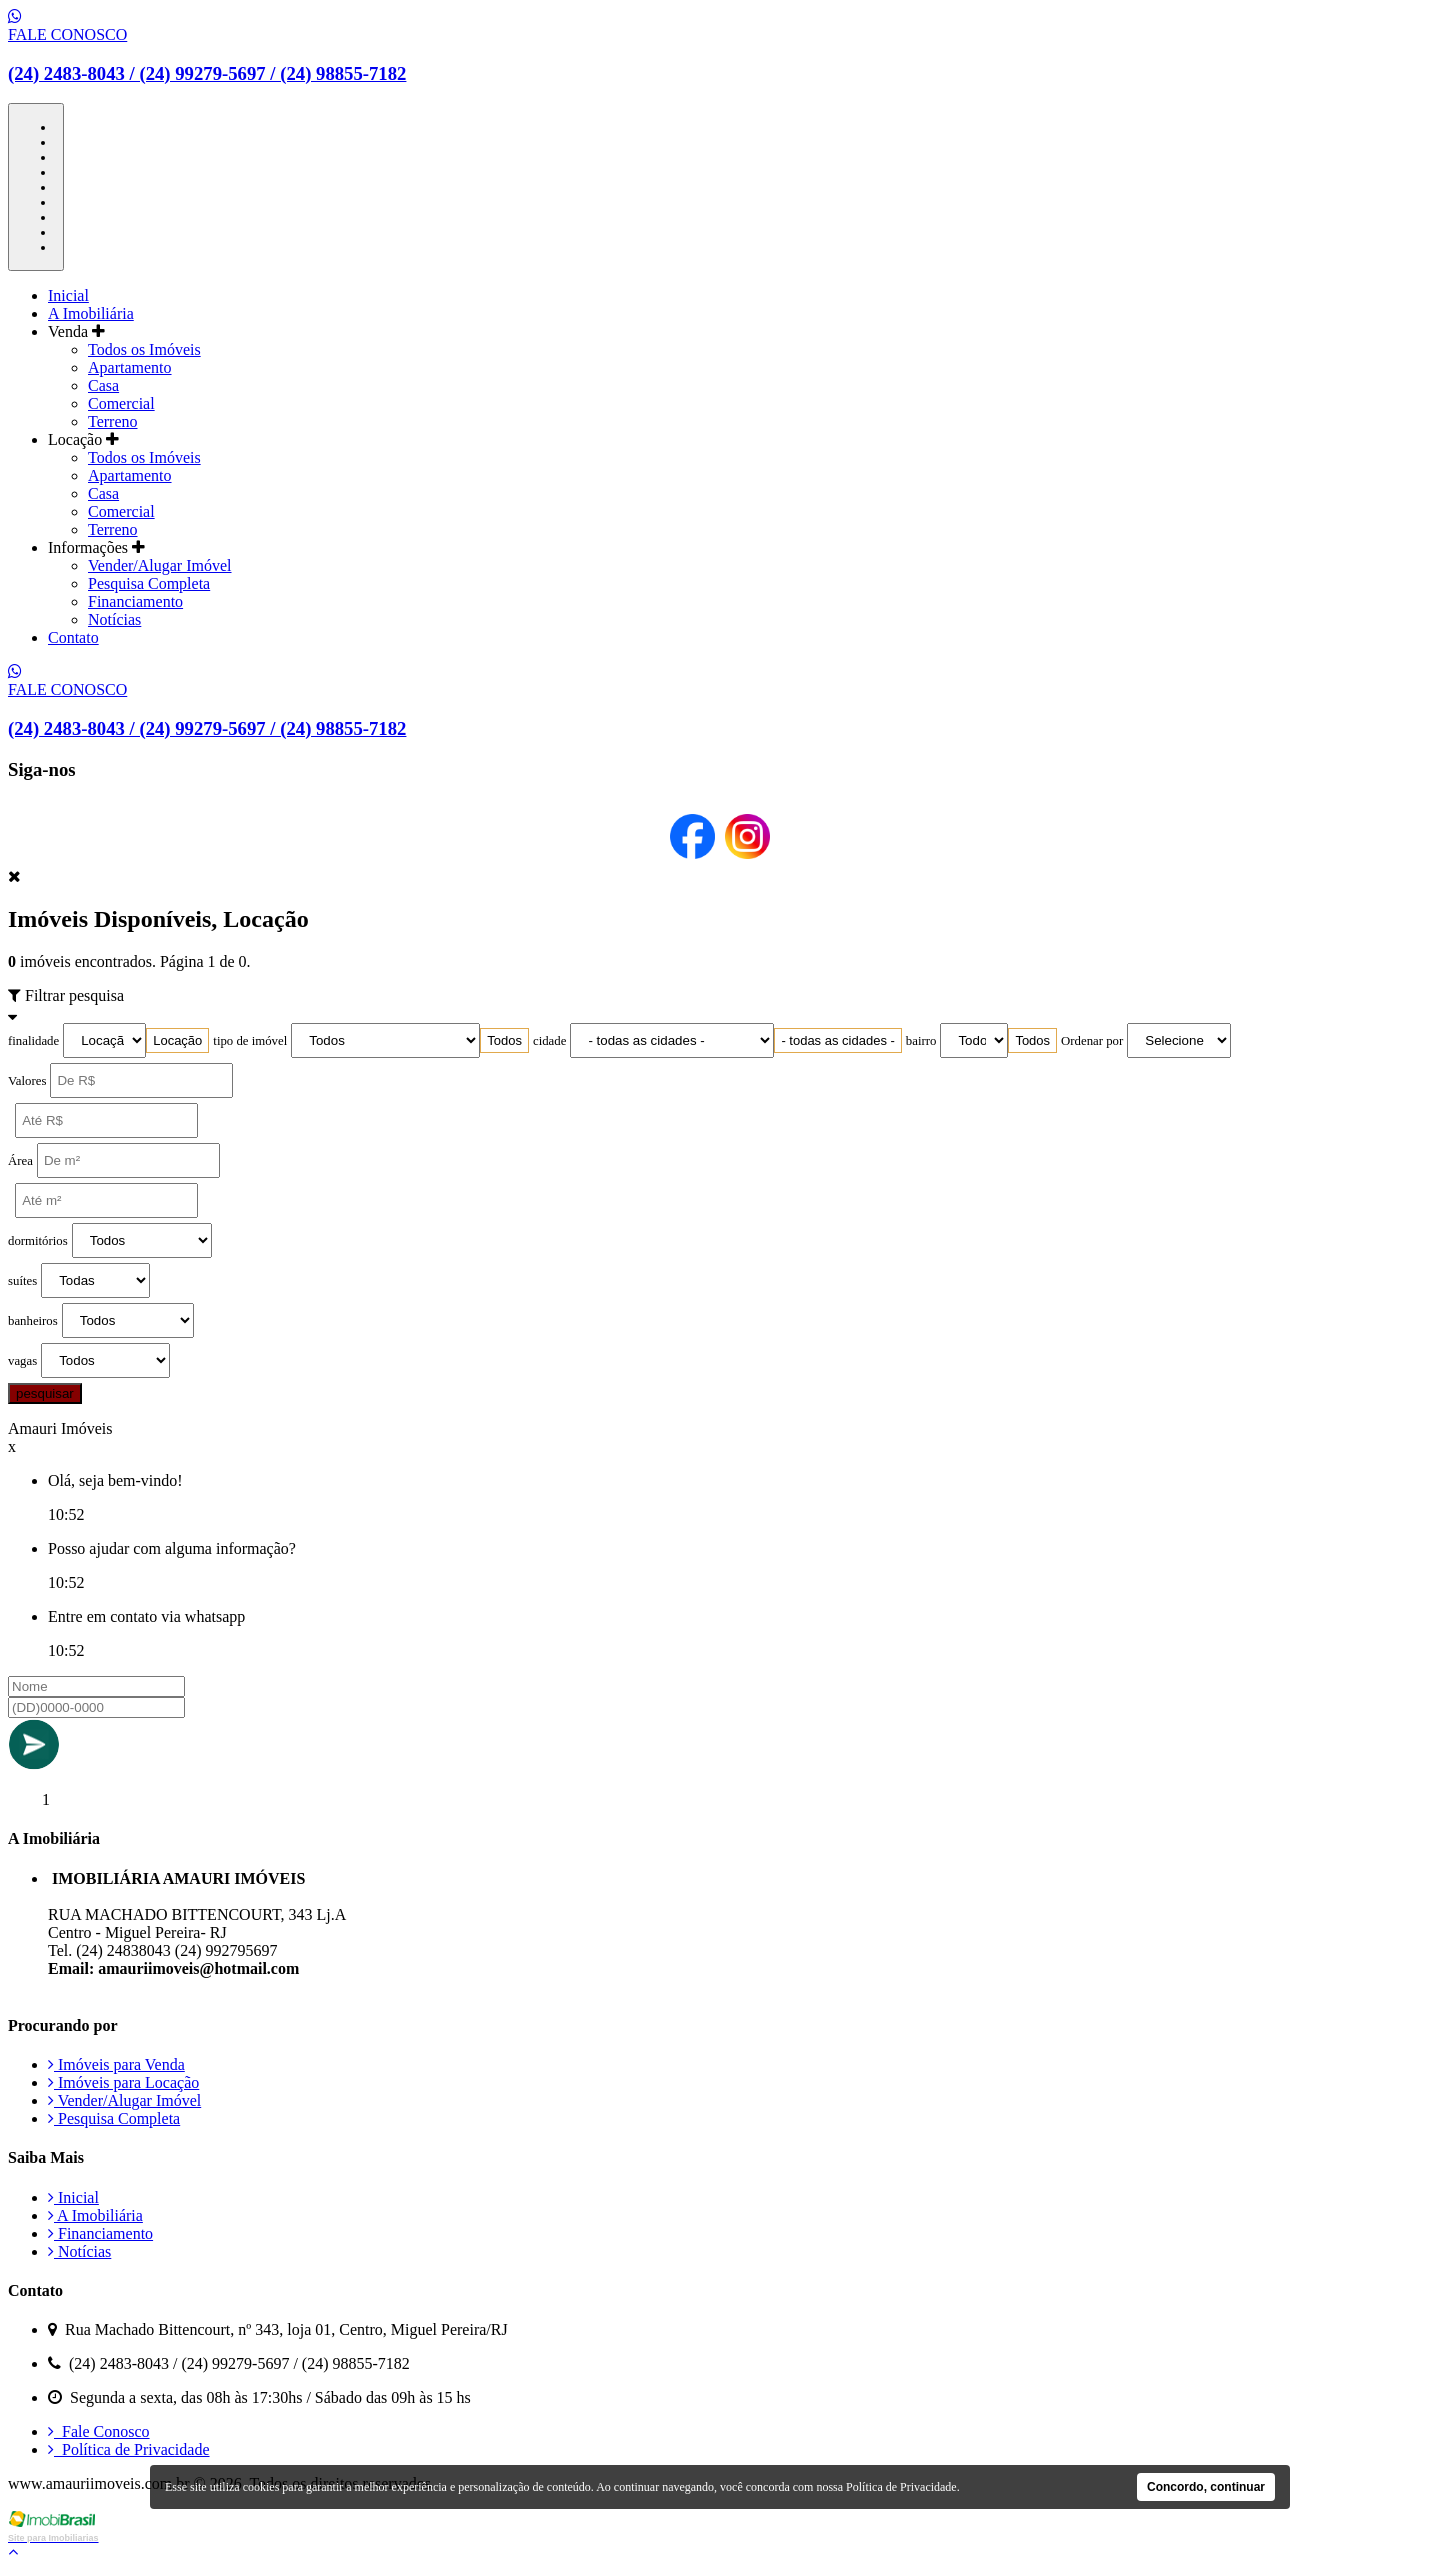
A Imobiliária (91, 313)
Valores (27, 1081)
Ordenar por (1092, 1041)
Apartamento (130, 367)
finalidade (33, 1041)
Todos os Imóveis (144, 349)
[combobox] (177, 1040)
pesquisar (45, 1393)
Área (20, 1161)
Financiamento (135, 601)
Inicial (68, 295)
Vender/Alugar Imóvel (160, 565)
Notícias (114, 619)
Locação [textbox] (177, 1040)
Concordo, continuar (1206, 2487)
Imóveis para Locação (123, 2082)
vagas (22, 1361)
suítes (22, 1281)
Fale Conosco (99, 2431)
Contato (73, 637)
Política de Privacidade (129, 2449)
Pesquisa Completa (149, 583)
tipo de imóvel (250, 1041)
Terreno (113, 421)
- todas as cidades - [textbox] (837, 1040)
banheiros (33, 1321)
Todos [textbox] (504, 1040)
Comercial (121, 403)
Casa (103, 385)
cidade (549, 1041)
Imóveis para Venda (116, 2064)
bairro (921, 1041)
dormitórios (38, 1241)
